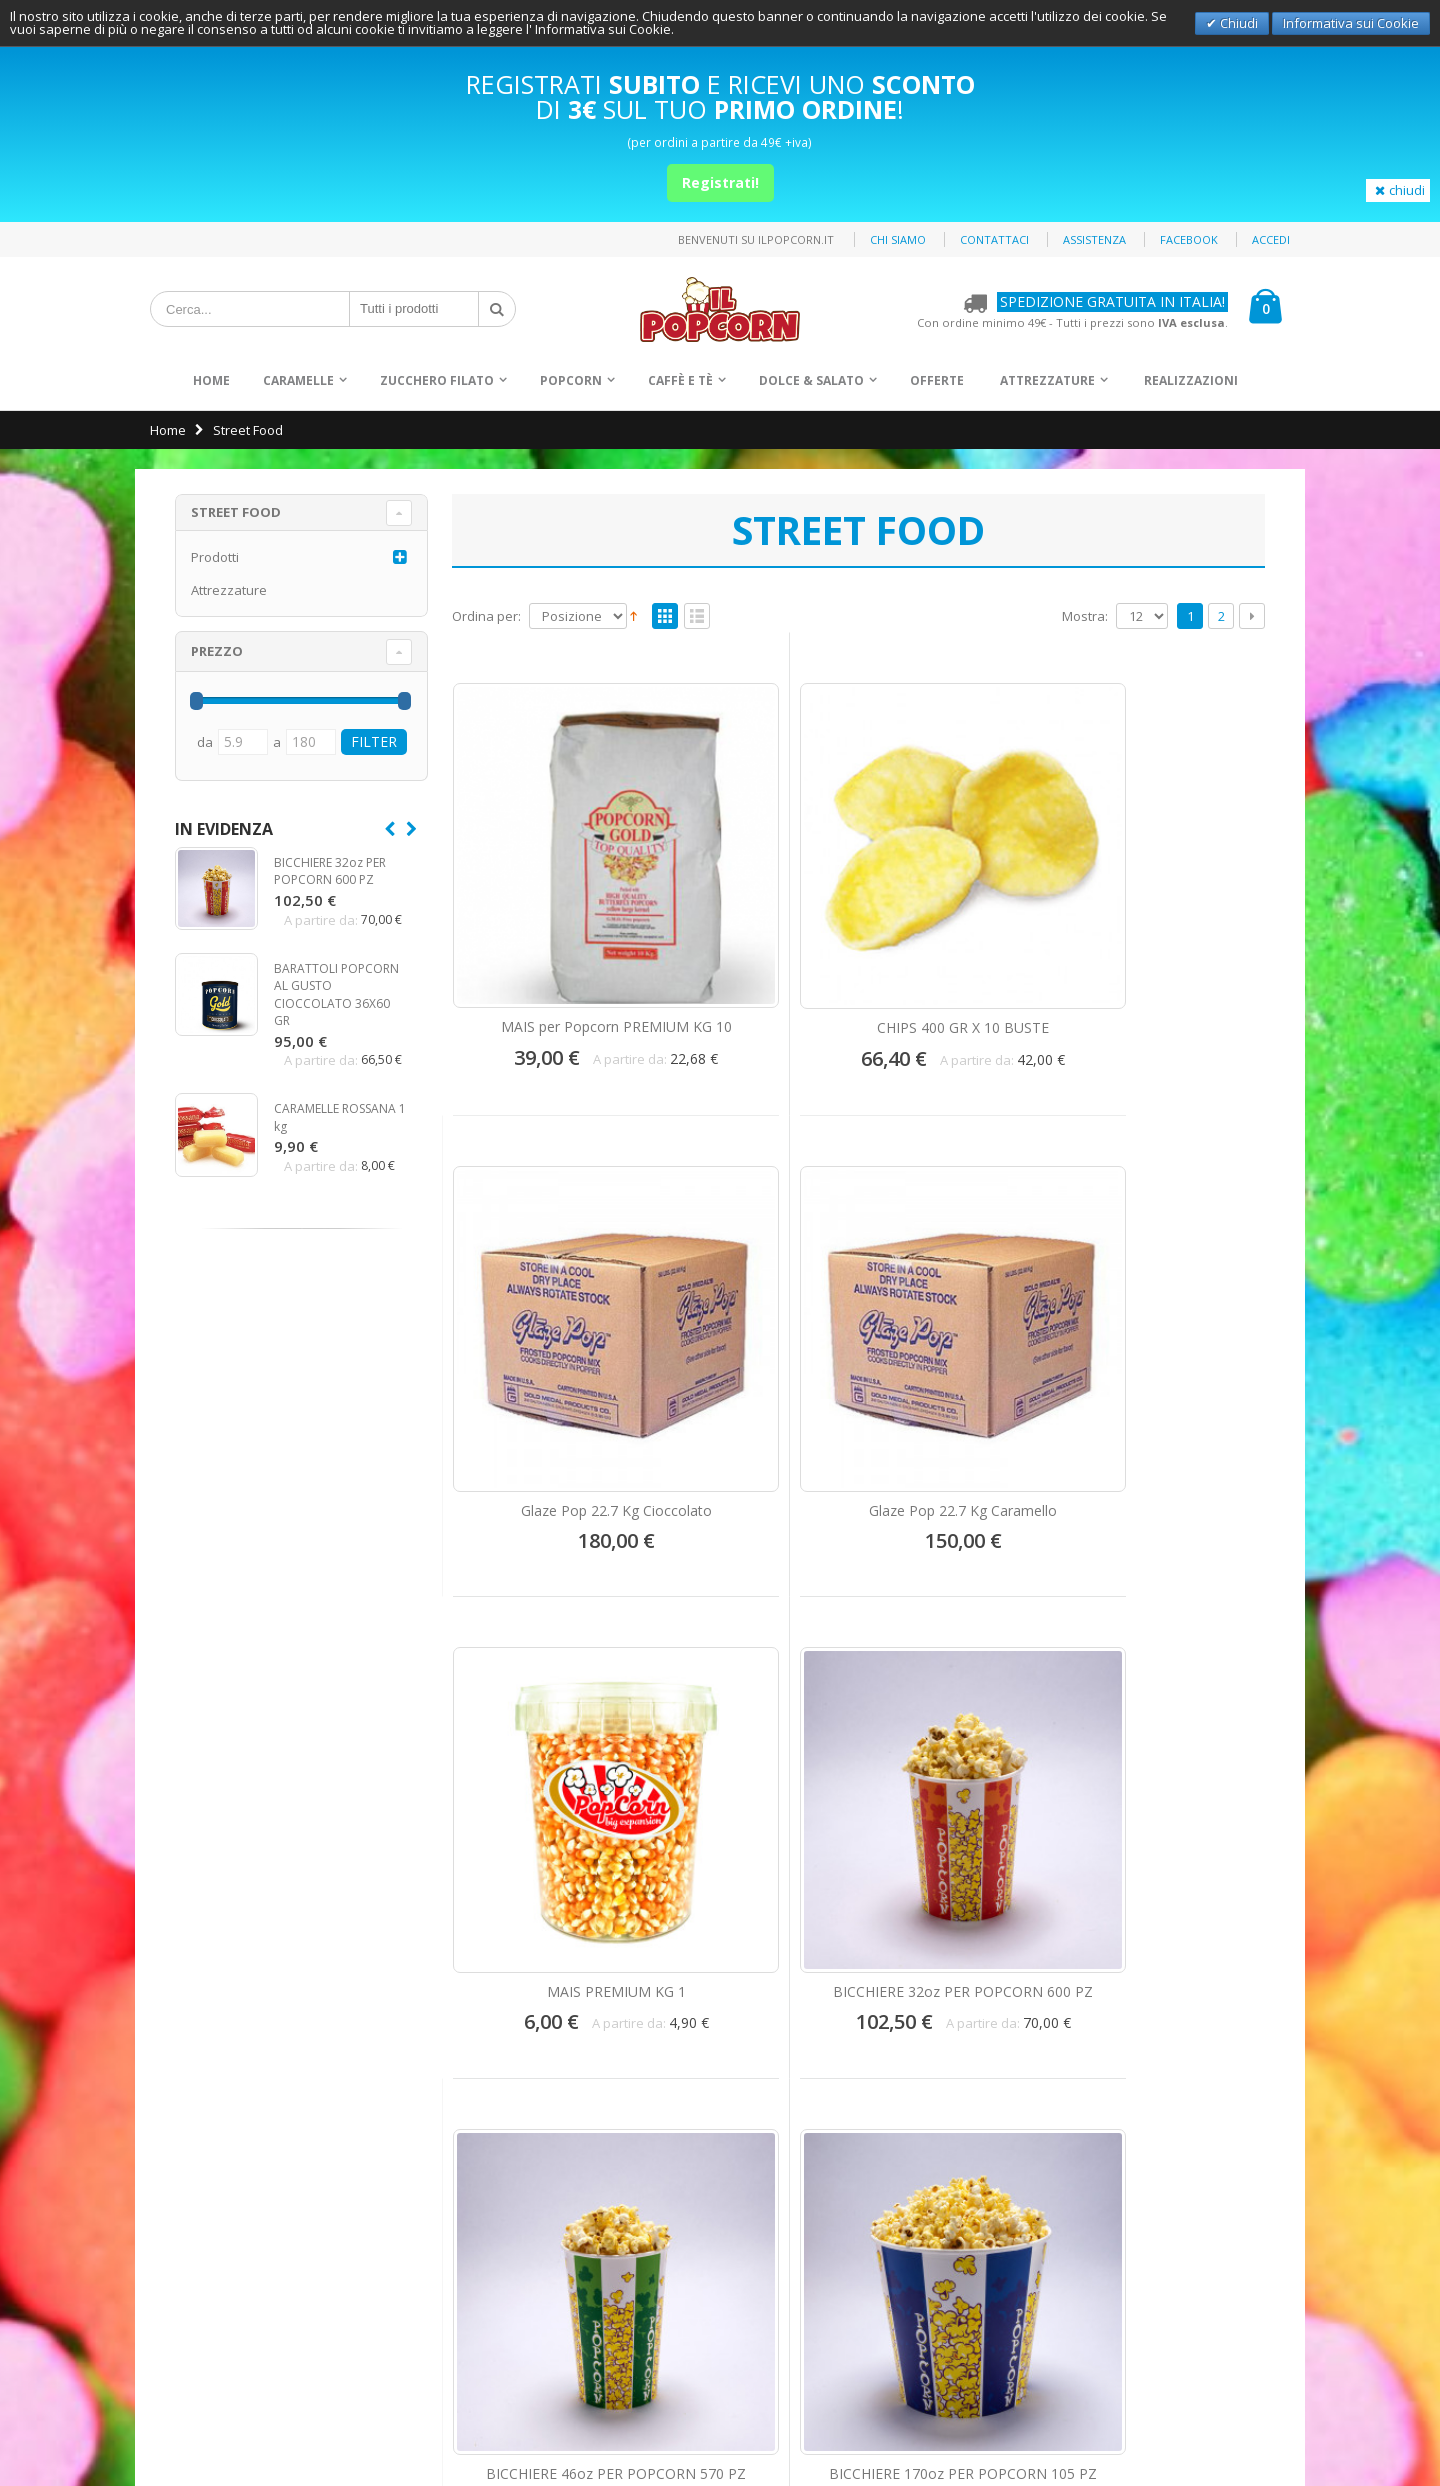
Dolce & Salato (811, 380)
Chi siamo (898, 239)
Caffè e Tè (680, 380)
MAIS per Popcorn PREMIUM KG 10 (547, 898)
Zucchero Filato (437, 380)
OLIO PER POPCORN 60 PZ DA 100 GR (1171, 1664)
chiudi (1398, 190)
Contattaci (994, 239)
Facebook (1189, 239)
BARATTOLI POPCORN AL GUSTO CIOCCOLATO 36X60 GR (336, 995)
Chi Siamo (193, 2044)
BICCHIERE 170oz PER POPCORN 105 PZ (1171, 1281)
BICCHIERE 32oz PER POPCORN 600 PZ (754, 1281)
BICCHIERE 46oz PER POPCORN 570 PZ (963, 1281)
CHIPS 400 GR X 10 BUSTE (754, 899)
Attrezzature (1047, 380)
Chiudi (1237, 23)
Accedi (1271, 239)
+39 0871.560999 (514, 2184)
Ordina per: (486, 616)
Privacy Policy (1264, 2401)
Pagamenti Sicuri (213, 2110)
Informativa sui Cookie (1351, 23)
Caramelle (298, 380)
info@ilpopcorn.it (517, 2233)
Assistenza (1094, 239)
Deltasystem (1267, 2435)
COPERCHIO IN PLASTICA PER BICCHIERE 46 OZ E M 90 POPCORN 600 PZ (963, 1629)
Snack (769, 2122)
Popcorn (571, 380)
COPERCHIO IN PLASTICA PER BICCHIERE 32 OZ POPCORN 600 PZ (754, 1629)
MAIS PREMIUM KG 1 (546, 1271)
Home (168, 430)
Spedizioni (195, 2143)
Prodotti (215, 557)
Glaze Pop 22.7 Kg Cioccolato (963, 899)
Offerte (937, 380)
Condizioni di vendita (226, 2209)
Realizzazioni (1191, 380)
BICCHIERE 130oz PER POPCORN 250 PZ (546, 1674)
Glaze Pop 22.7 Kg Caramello (1171, 899)
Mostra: (1085, 616)
